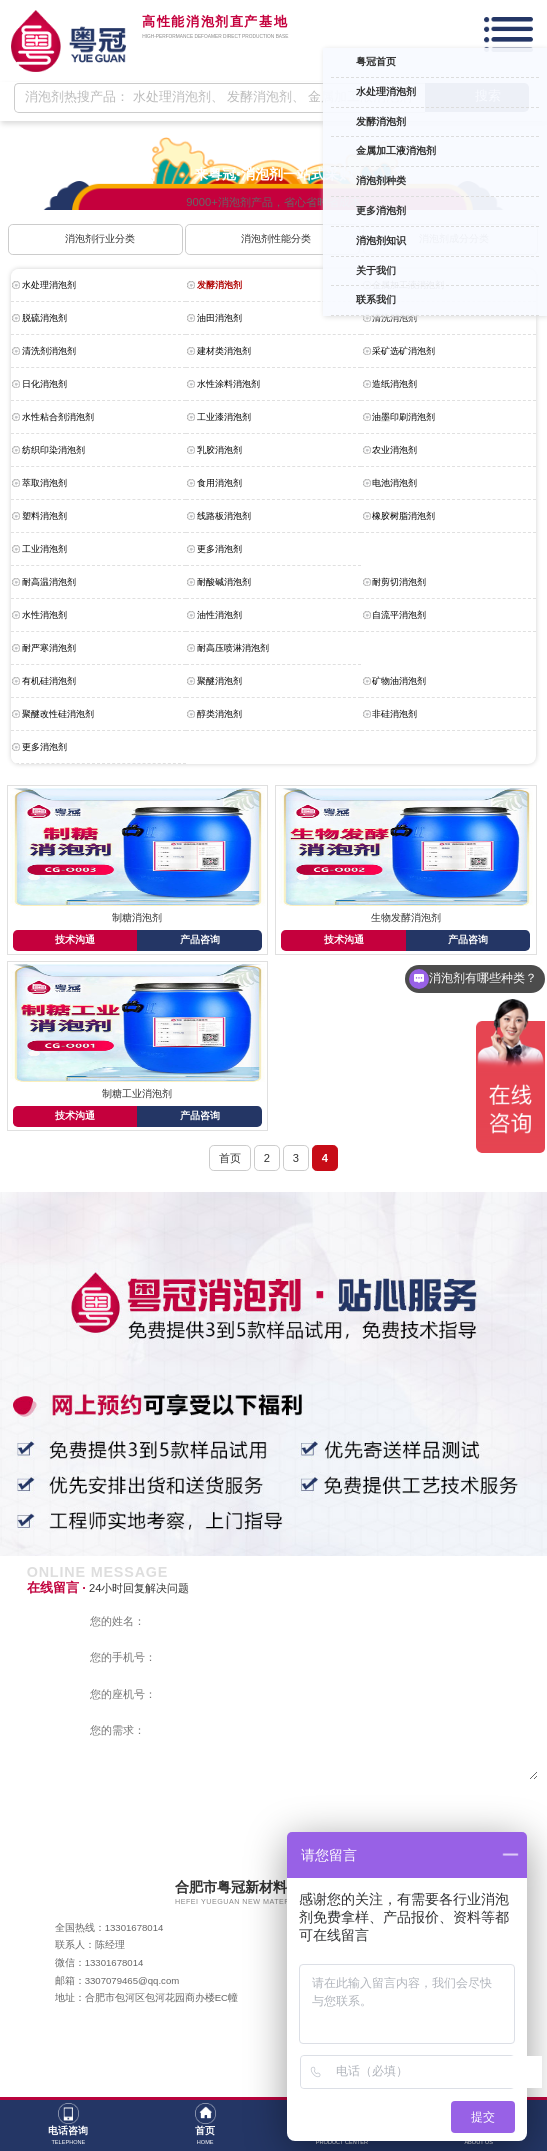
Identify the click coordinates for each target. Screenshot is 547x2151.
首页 (230, 1158)
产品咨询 (200, 939)
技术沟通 (75, 939)
